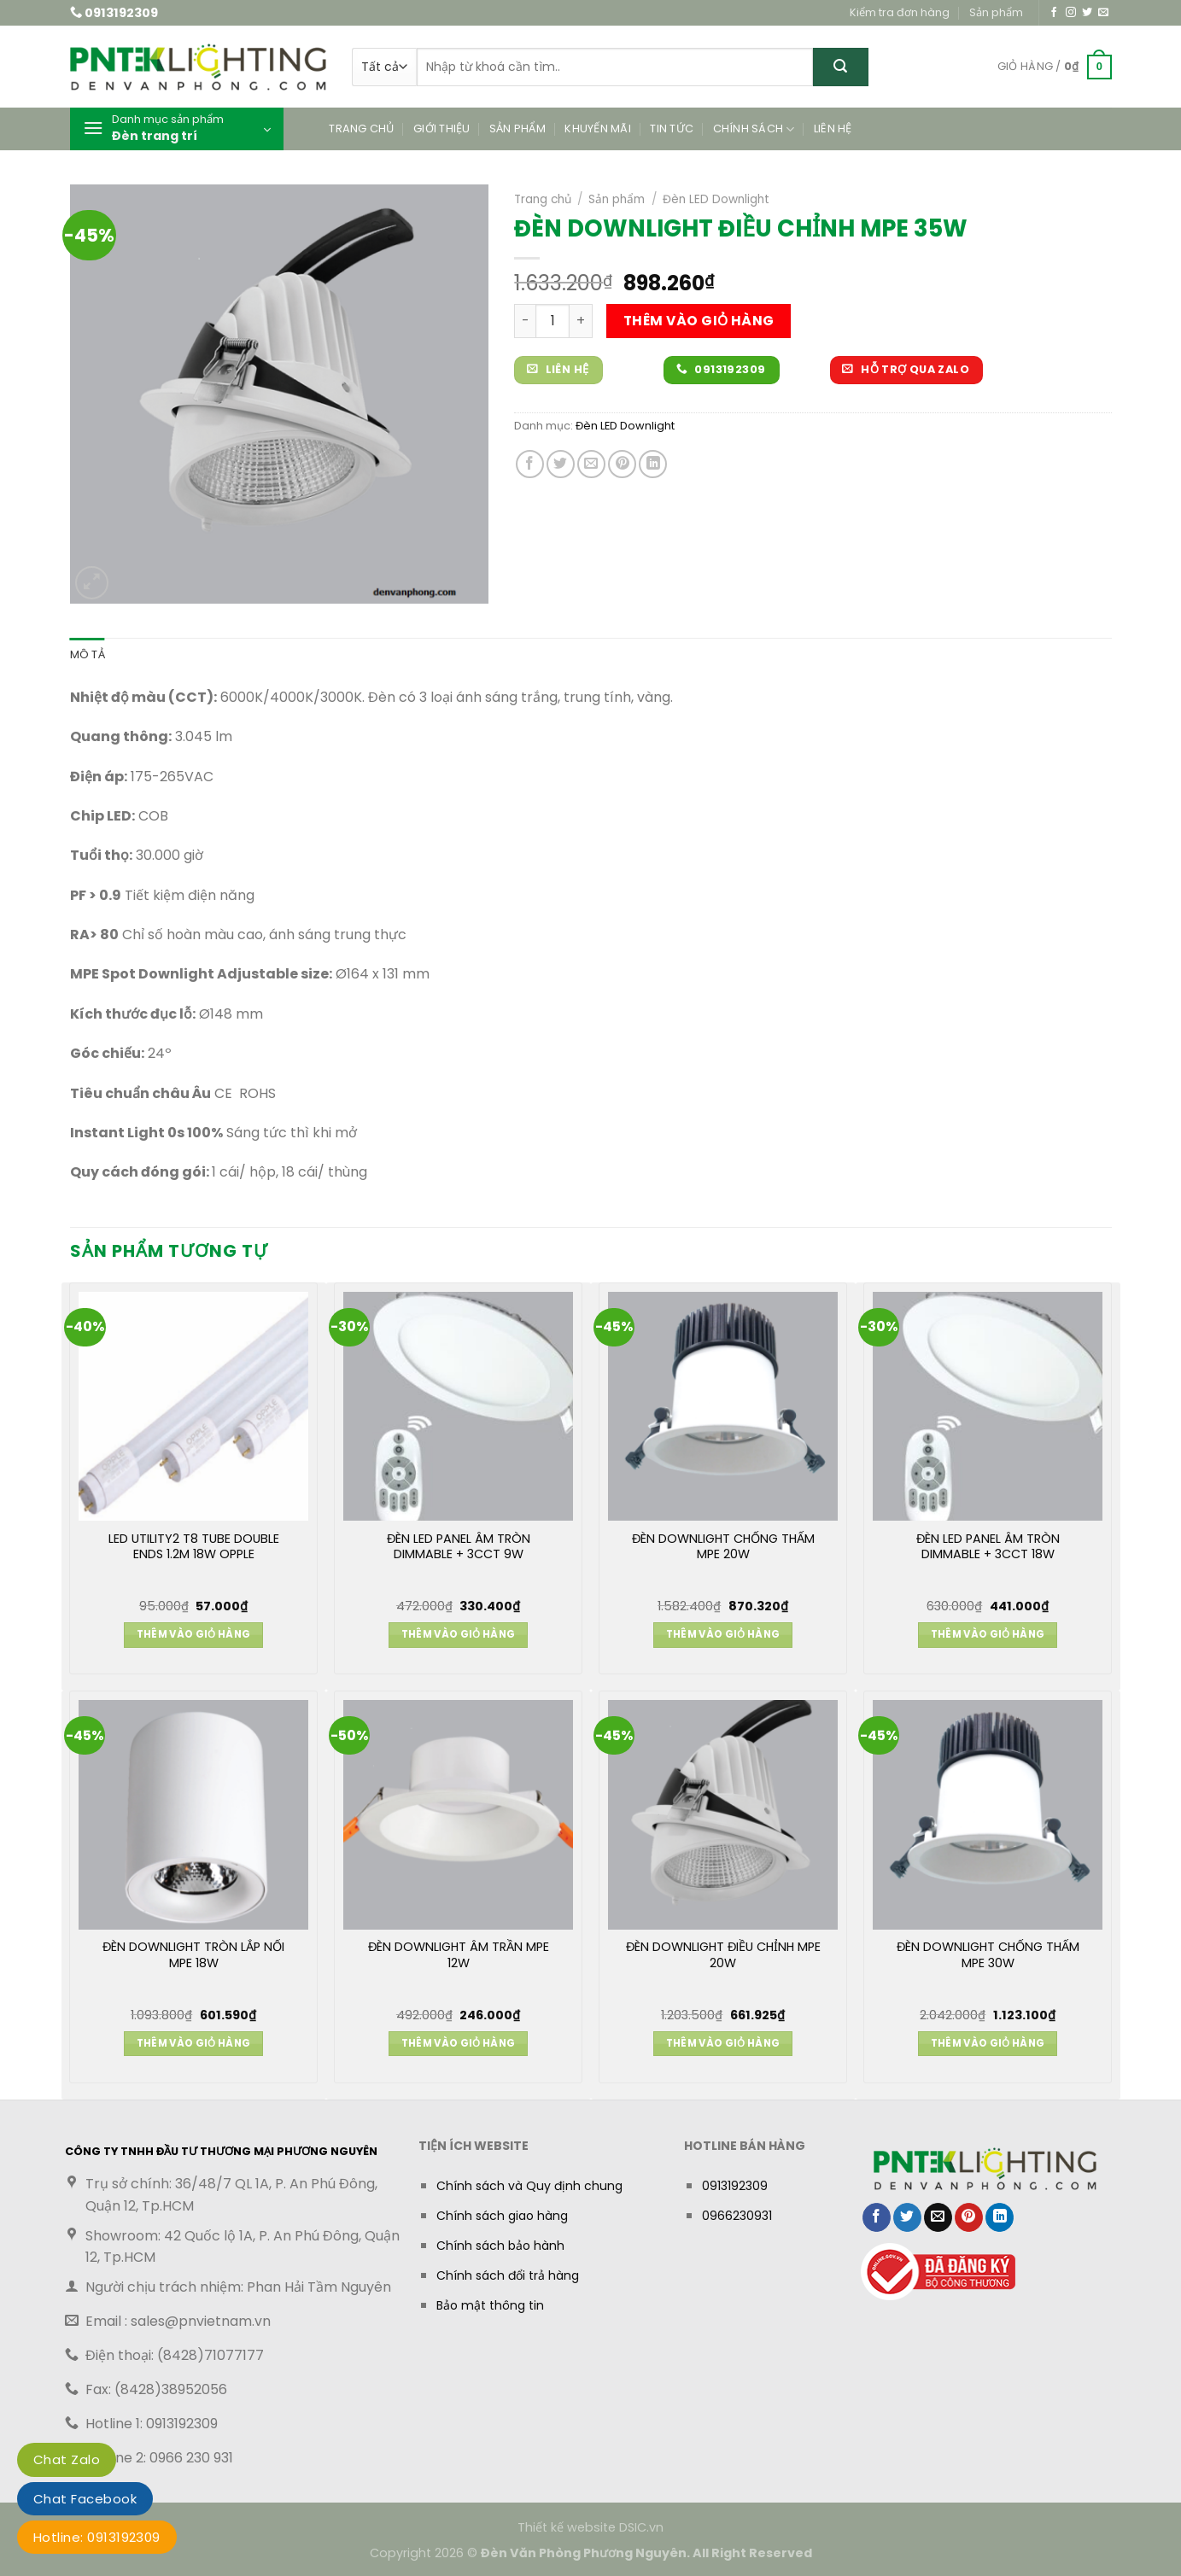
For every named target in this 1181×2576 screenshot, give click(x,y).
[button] (1054, 67)
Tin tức (671, 128)
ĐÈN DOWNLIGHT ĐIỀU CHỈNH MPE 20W (723, 1955)
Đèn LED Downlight (716, 199)
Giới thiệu (442, 128)
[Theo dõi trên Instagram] (1071, 13)
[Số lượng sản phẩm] (552, 321)
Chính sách (754, 129)
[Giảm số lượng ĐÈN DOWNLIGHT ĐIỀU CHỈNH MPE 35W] (524, 321)
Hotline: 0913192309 (97, 2537)
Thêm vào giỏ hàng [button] (194, 1634)
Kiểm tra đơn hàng (900, 12)
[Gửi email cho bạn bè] (591, 464)
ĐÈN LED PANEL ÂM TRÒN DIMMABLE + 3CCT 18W (988, 1547)
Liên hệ (833, 128)
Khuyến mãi (597, 128)
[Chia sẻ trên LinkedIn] (653, 464)
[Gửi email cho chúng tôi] (1103, 13)
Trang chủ (361, 128)
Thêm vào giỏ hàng (699, 321)
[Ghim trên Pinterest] (622, 464)
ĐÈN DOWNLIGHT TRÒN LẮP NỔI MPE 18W (193, 1955)
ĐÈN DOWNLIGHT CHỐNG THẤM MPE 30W (988, 1955)
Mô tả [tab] (87, 654)
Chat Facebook (85, 2499)
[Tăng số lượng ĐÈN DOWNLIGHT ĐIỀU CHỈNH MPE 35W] (581, 321)
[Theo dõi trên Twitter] (1087, 13)
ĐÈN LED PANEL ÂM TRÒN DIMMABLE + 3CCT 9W (458, 1547)
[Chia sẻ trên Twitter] (561, 464)
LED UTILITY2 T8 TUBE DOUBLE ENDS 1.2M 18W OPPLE (193, 1547)
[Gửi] (840, 67)
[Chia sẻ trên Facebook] (530, 464)
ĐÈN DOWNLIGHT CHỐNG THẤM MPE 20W (723, 1547)
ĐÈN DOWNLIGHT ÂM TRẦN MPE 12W (458, 1955)
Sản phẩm (996, 12)
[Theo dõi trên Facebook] (1054, 13)
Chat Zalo (66, 2459)
